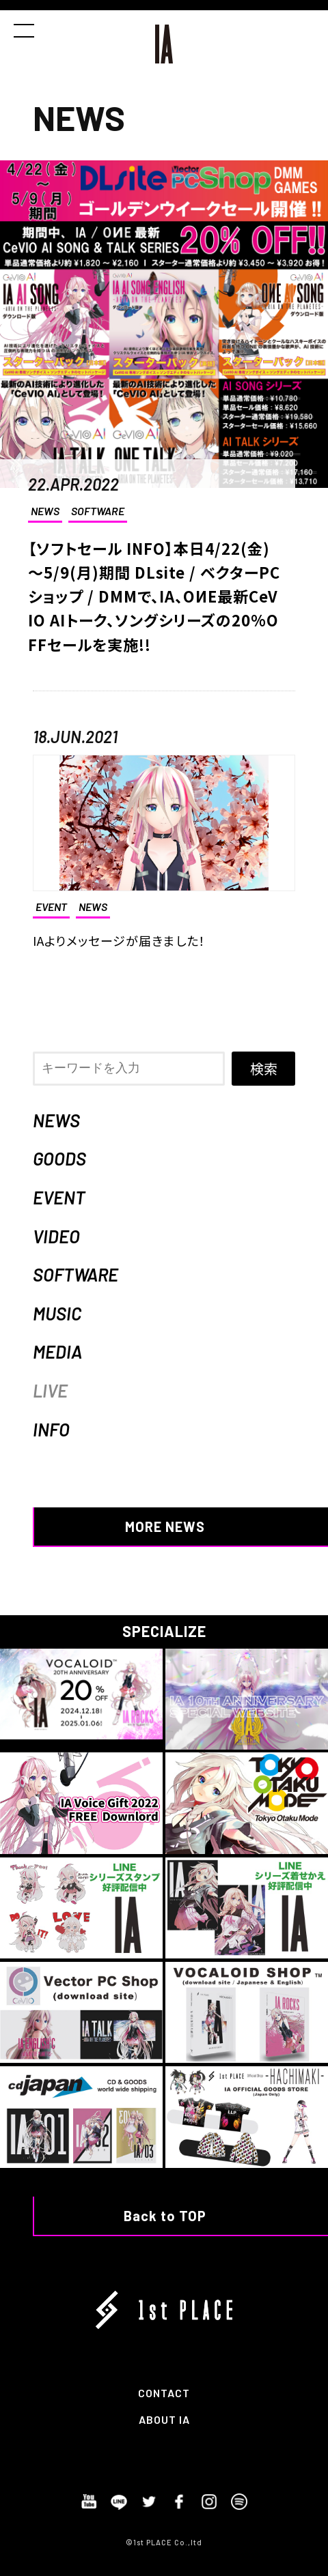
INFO (51, 1429)
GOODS (59, 1158)
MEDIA (57, 1351)
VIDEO (56, 1236)
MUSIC (57, 1313)
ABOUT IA (164, 2419)
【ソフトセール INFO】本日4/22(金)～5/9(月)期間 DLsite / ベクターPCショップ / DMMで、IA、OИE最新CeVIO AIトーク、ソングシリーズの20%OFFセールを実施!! (154, 596)
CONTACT (164, 2392)
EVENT (59, 1197)
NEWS (45, 510)
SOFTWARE (97, 510)
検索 (263, 1068)
